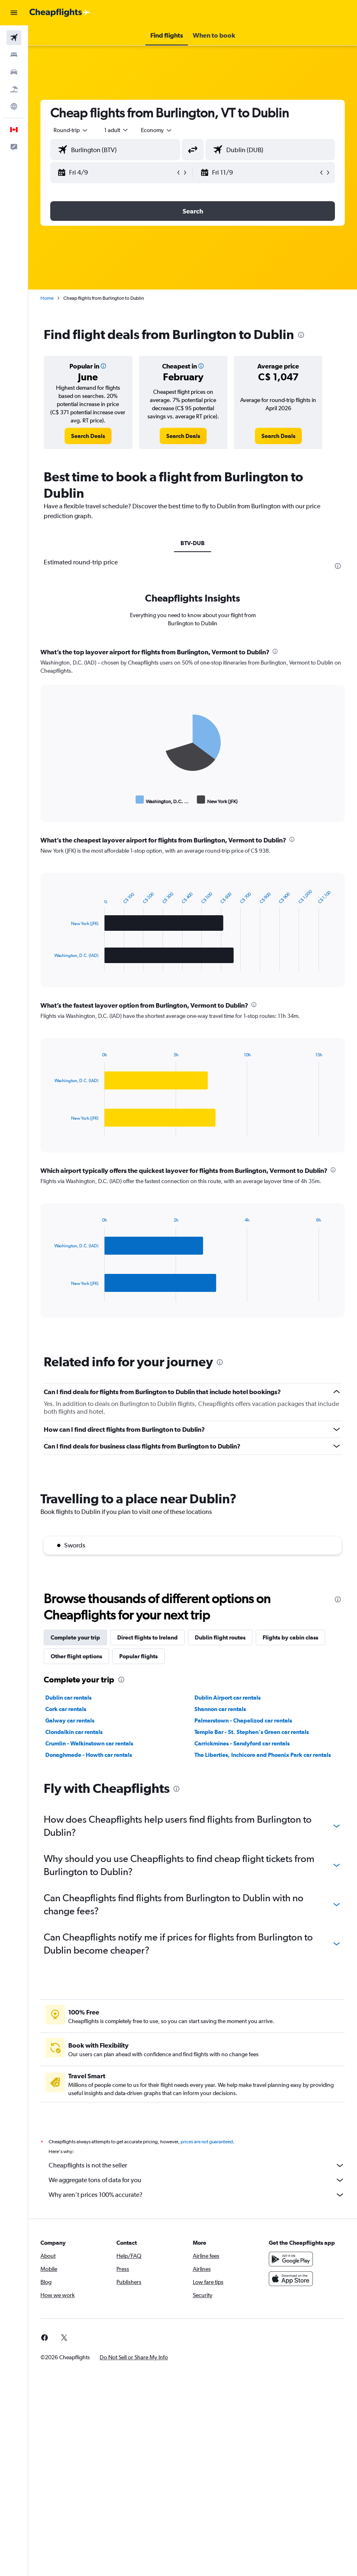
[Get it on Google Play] (291, 2259)
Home (47, 298)
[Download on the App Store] (291, 2278)
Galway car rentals (69, 1720)
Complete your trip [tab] (75, 1637)
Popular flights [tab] (138, 1656)
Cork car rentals (65, 1709)
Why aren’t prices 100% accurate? (197, 2195)
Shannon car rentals (220, 1709)
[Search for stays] (14, 55)
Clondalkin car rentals (74, 1732)
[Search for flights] (14, 37)
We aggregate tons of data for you (197, 2180)
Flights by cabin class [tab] (290, 1637)
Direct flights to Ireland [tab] (147, 1637)
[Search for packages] (14, 89)
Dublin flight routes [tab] (220, 1637)
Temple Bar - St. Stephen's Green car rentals (251, 1732)
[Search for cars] (14, 72)
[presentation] (301, 335)
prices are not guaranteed (207, 2142)
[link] (88, 436)
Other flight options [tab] (76, 1656)
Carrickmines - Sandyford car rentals (242, 1743)
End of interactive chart (50, 1295)
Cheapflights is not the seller (197, 2165)
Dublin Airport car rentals (227, 1697)
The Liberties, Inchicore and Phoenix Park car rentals (262, 1755)
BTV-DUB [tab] (193, 543)
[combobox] (157, 130)
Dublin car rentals (68, 1697)
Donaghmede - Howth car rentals (88, 1755)
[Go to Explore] (14, 106)
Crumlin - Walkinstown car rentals (89, 1743)
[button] (14, 13)
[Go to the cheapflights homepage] (59, 13)
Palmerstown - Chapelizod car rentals (243, 1720)
